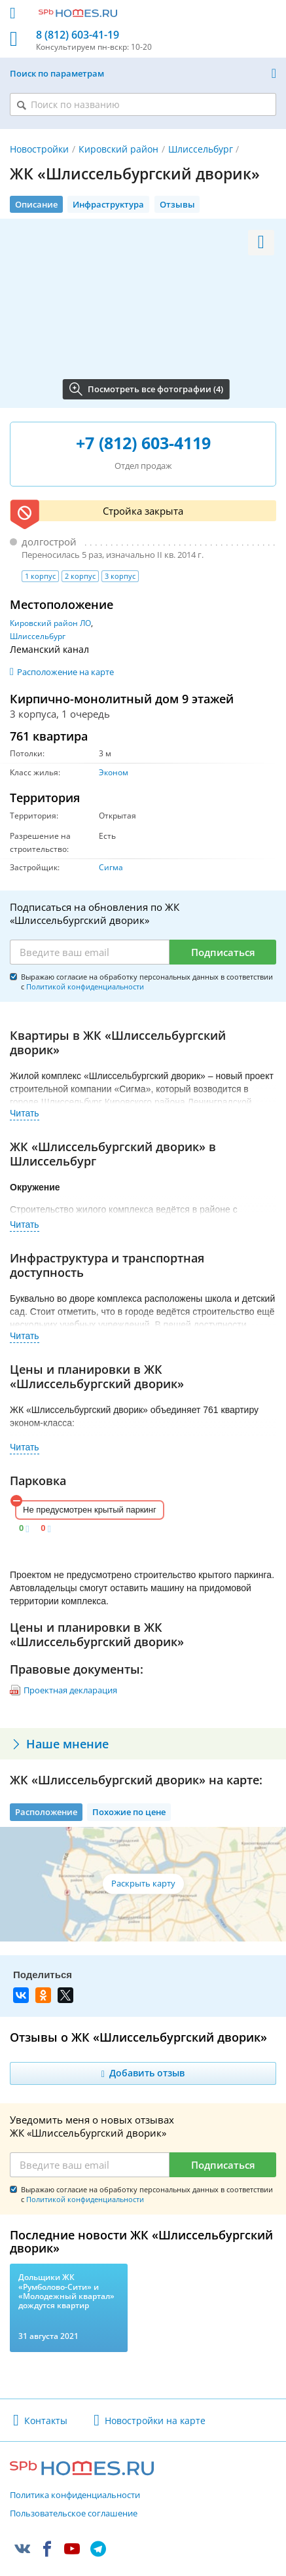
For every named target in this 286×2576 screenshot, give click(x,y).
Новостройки (39, 149)
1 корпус (40, 576)
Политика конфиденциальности (75, 2495)
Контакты (45, 2420)
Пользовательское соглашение (73, 2514)
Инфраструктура (108, 204)
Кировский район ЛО (50, 623)
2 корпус (80, 576)
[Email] (90, 952)
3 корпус (120, 576)
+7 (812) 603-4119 (143, 443)
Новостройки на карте (155, 2420)
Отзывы (177, 204)
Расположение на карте (65, 672)
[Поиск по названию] (143, 104)
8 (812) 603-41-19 (77, 35)
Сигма (111, 867)
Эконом (113, 772)
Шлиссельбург (200, 149)
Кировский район (118, 149)
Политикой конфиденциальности (85, 986)
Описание (36, 204)
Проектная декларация (70, 1690)
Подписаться (223, 952)
